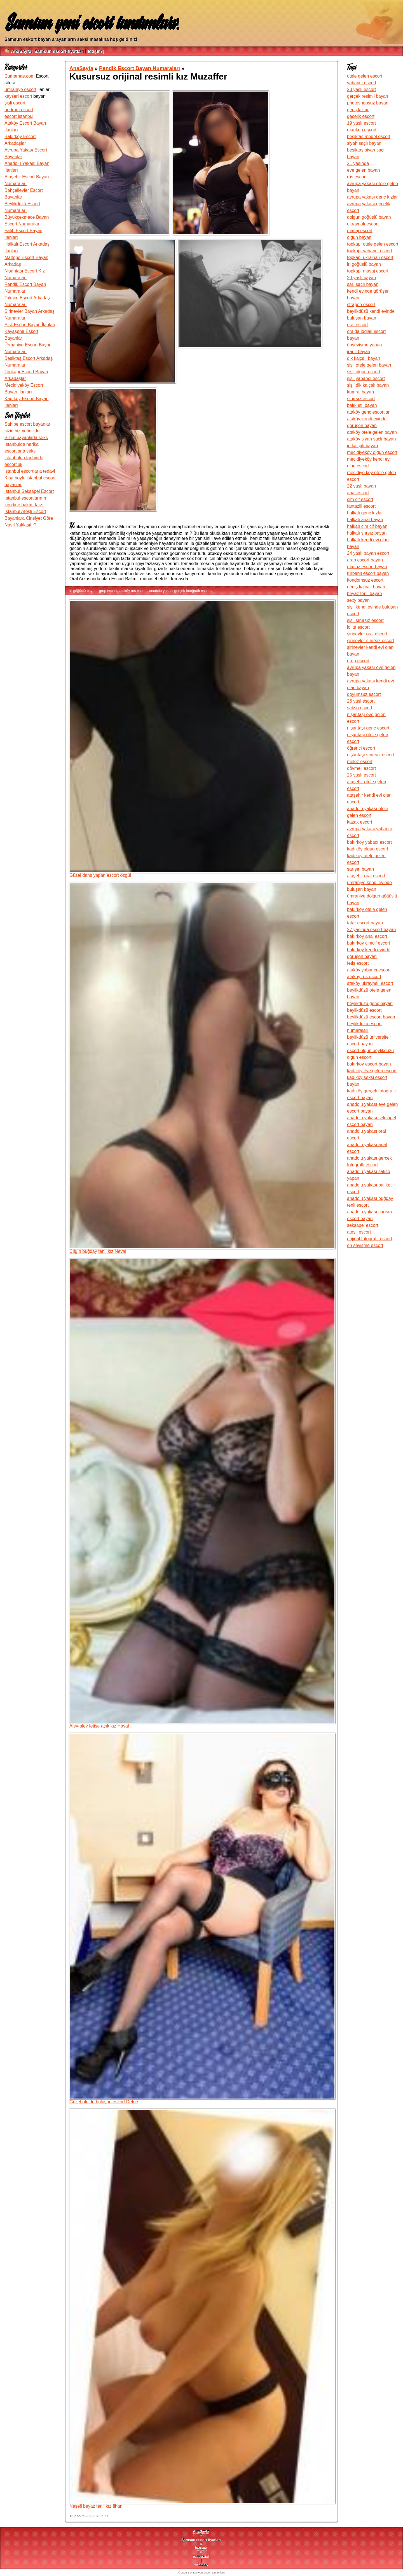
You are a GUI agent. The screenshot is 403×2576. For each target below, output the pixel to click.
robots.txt (201, 2556)
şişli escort (14, 103)
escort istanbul (18, 116)
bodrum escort (18, 109)
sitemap (201, 2565)
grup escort (108, 591)
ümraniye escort (20, 89)
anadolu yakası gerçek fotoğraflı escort (180, 591)
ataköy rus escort (133, 591)
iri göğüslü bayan (83, 591)
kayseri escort (18, 96)
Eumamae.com (19, 76)
